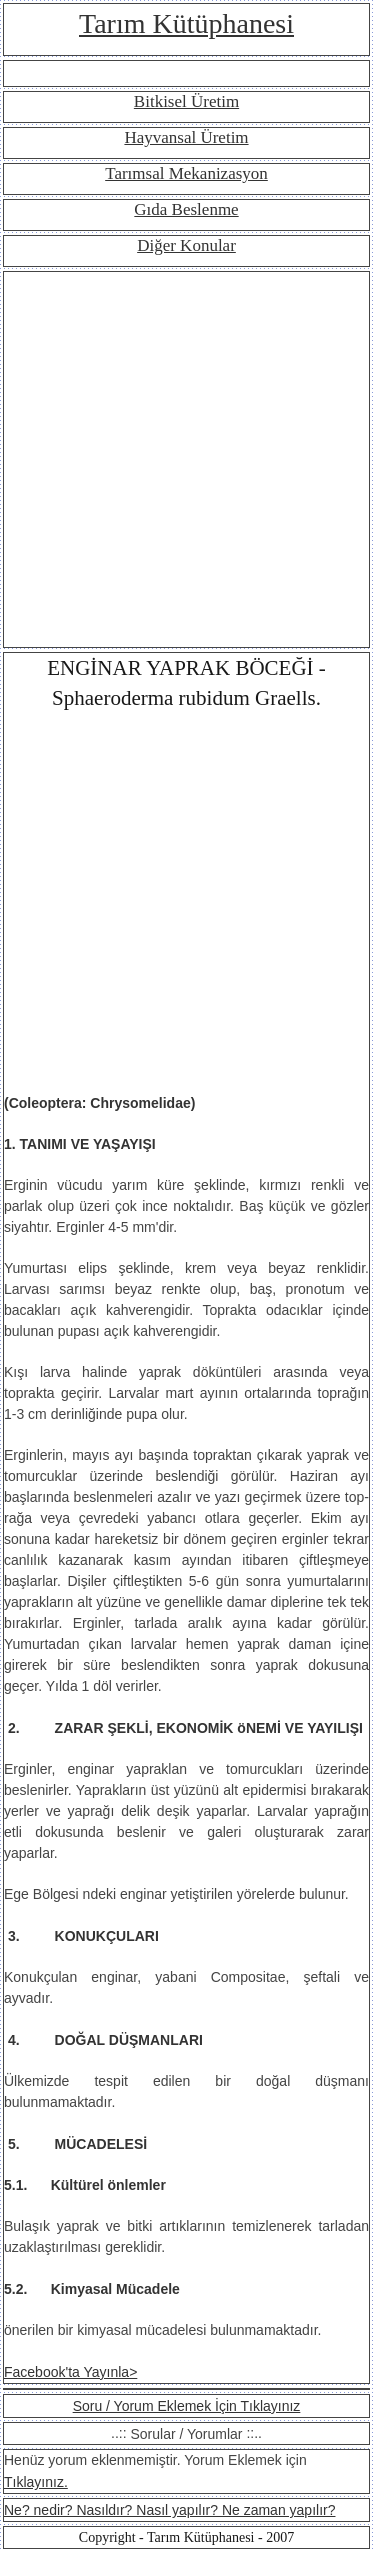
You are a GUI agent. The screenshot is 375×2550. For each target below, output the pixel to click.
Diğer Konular (186, 245)
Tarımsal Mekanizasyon (186, 173)
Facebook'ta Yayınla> (70, 2372)
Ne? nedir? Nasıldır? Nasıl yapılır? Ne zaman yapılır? (169, 2510)
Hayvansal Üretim (186, 137)
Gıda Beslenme (186, 209)
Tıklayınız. (36, 2482)
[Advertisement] (187, 459)
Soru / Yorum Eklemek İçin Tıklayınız (187, 2406)
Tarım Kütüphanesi (186, 23)
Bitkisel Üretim (186, 101)
